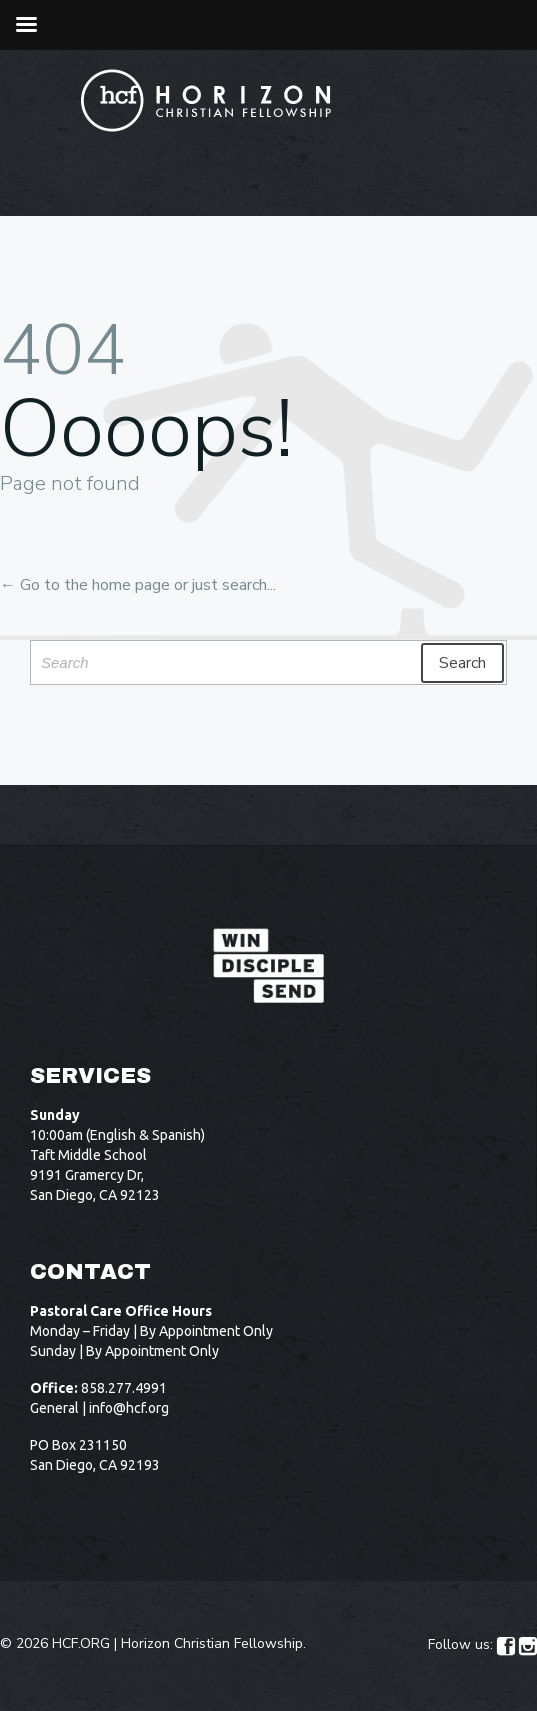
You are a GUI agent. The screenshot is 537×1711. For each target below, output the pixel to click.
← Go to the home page (85, 585)
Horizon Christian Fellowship (212, 1643)
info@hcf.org (129, 1408)
